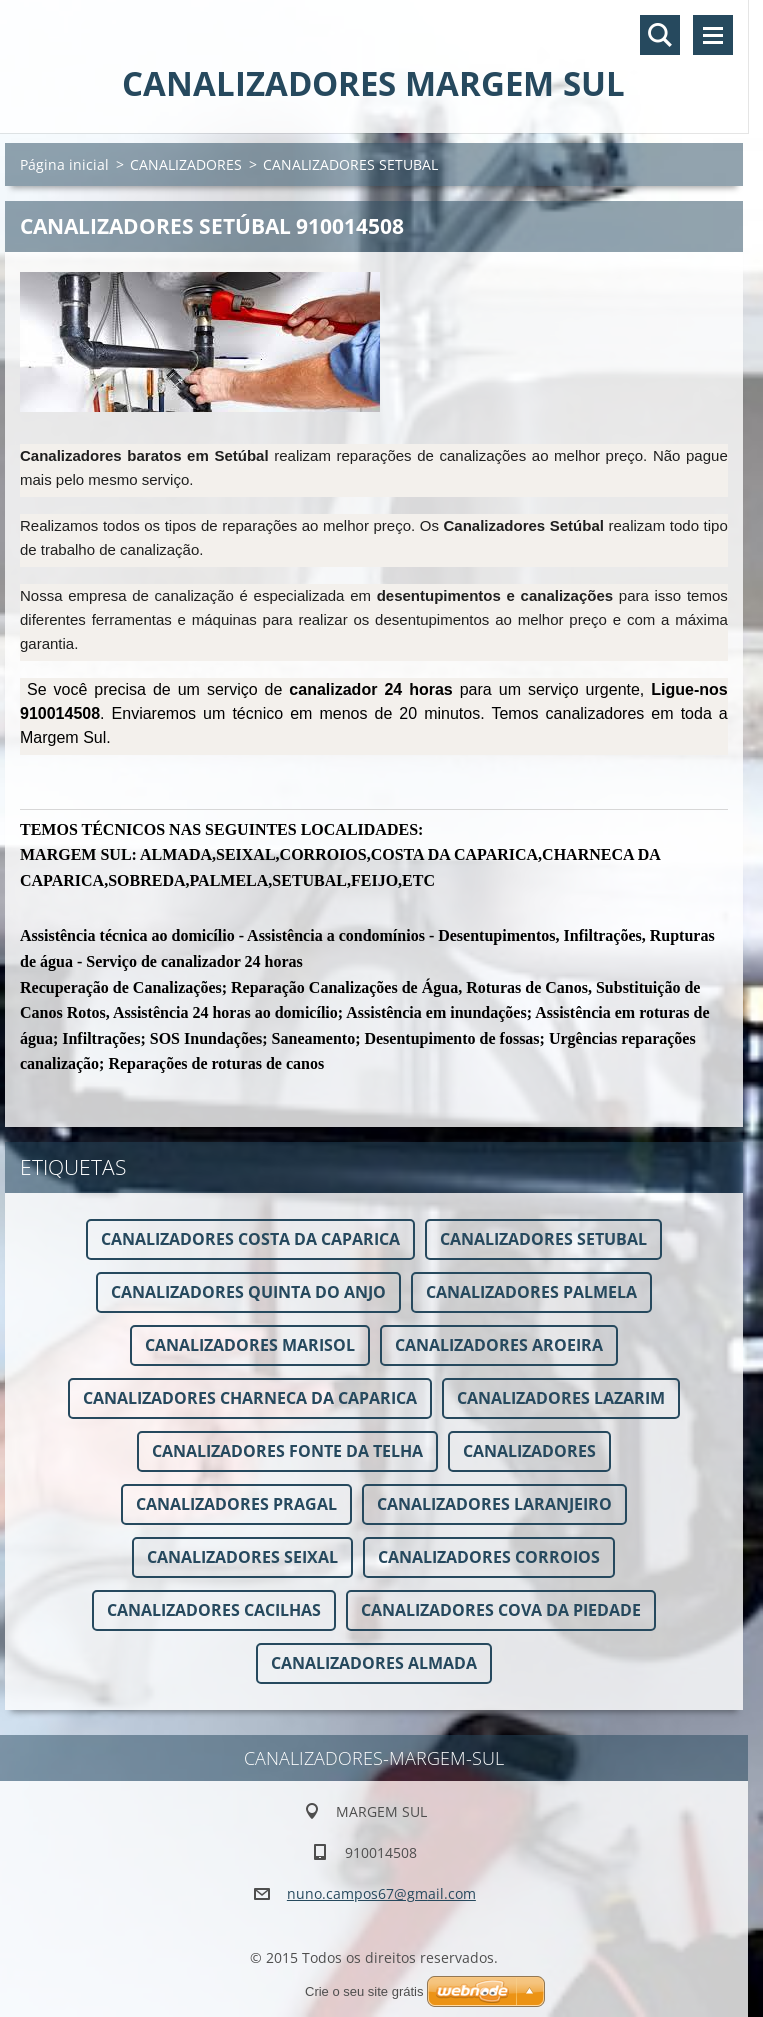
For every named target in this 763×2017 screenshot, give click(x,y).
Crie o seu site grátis (364, 1991)
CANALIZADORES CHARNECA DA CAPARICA (250, 1398)
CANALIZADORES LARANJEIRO (494, 1504)
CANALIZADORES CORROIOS (489, 1557)
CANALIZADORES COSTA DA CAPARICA (250, 1239)
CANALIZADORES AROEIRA (499, 1345)
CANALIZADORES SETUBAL (543, 1239)
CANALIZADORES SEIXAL (242, 1557)
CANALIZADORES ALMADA (374, 1663)
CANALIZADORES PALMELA (531, 1292)
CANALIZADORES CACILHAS (214, 1610)
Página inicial (64, 164)
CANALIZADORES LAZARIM (561, 1398)
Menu (713, 35)
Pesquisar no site (660, 35)
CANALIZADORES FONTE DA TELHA (287, 1451)
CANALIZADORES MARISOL (250, 1345)
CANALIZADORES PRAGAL (236, 1504)
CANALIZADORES (186, 164)
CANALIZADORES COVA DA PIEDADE (501, 1610)
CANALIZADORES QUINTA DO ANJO (248, 1292)
